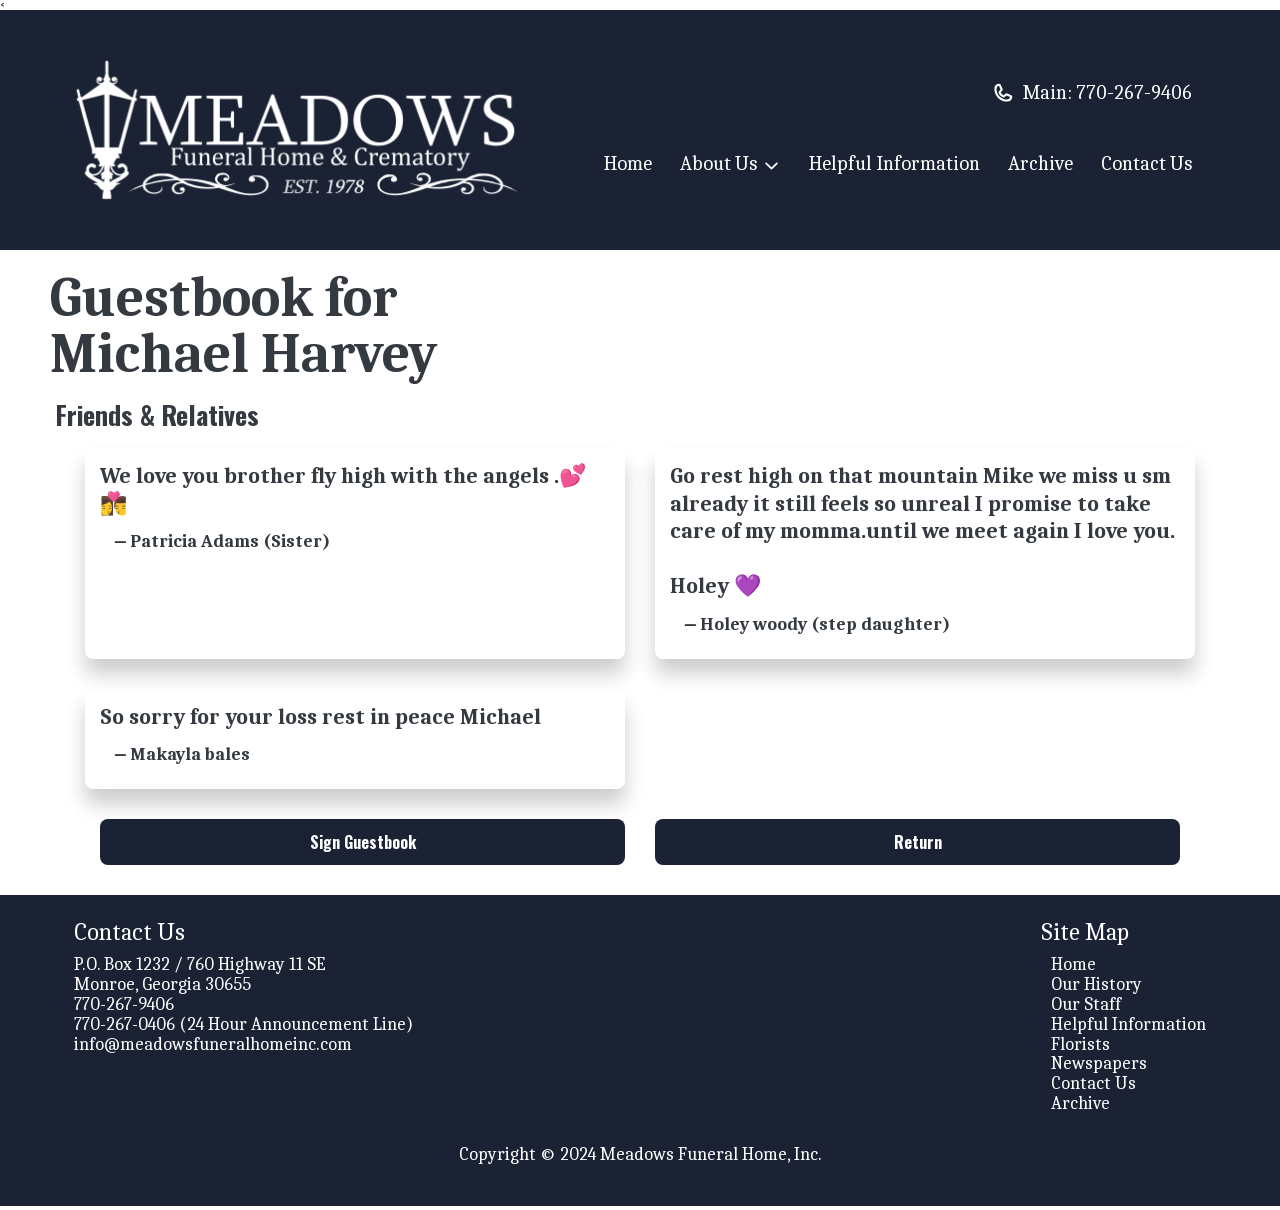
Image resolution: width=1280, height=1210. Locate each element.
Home (628, 163)
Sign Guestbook (363, 846)
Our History (1096, 988)
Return (918, 846)
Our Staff (1086, 1008)
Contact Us (1146, 163)
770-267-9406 (1134, 92)
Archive (1040, 163)
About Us (730, 166)
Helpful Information (894, 163)
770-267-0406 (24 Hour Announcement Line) (243, 1028)
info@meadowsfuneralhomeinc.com (213, 1048)
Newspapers (1099, 1067)
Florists (1080, 1048)
